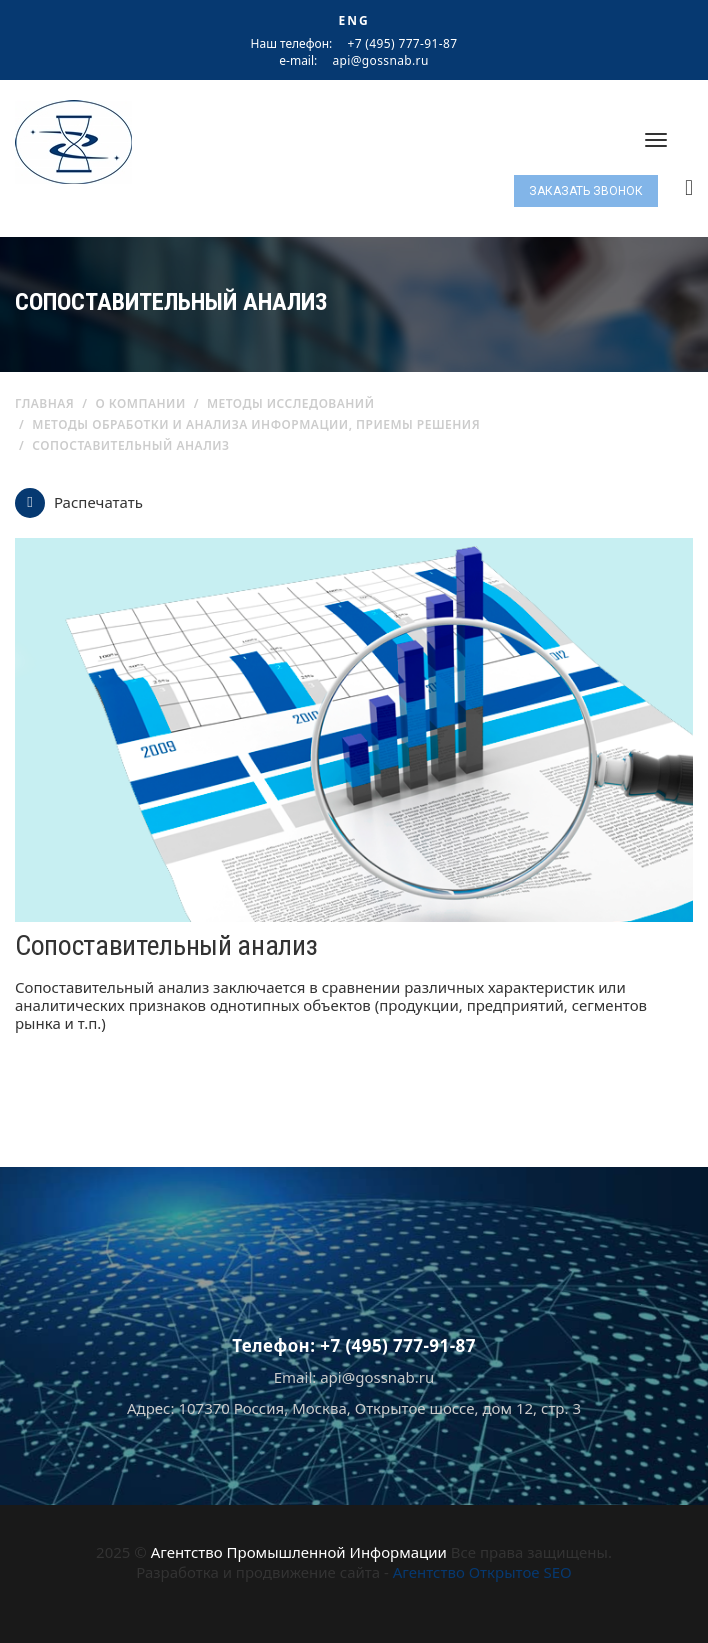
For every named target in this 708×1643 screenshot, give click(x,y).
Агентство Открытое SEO (482, 1572)
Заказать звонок (586, 191)
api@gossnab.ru (380, 61)
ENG (353, 20)
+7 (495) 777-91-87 (402, 43)
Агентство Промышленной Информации (299, 1552)
